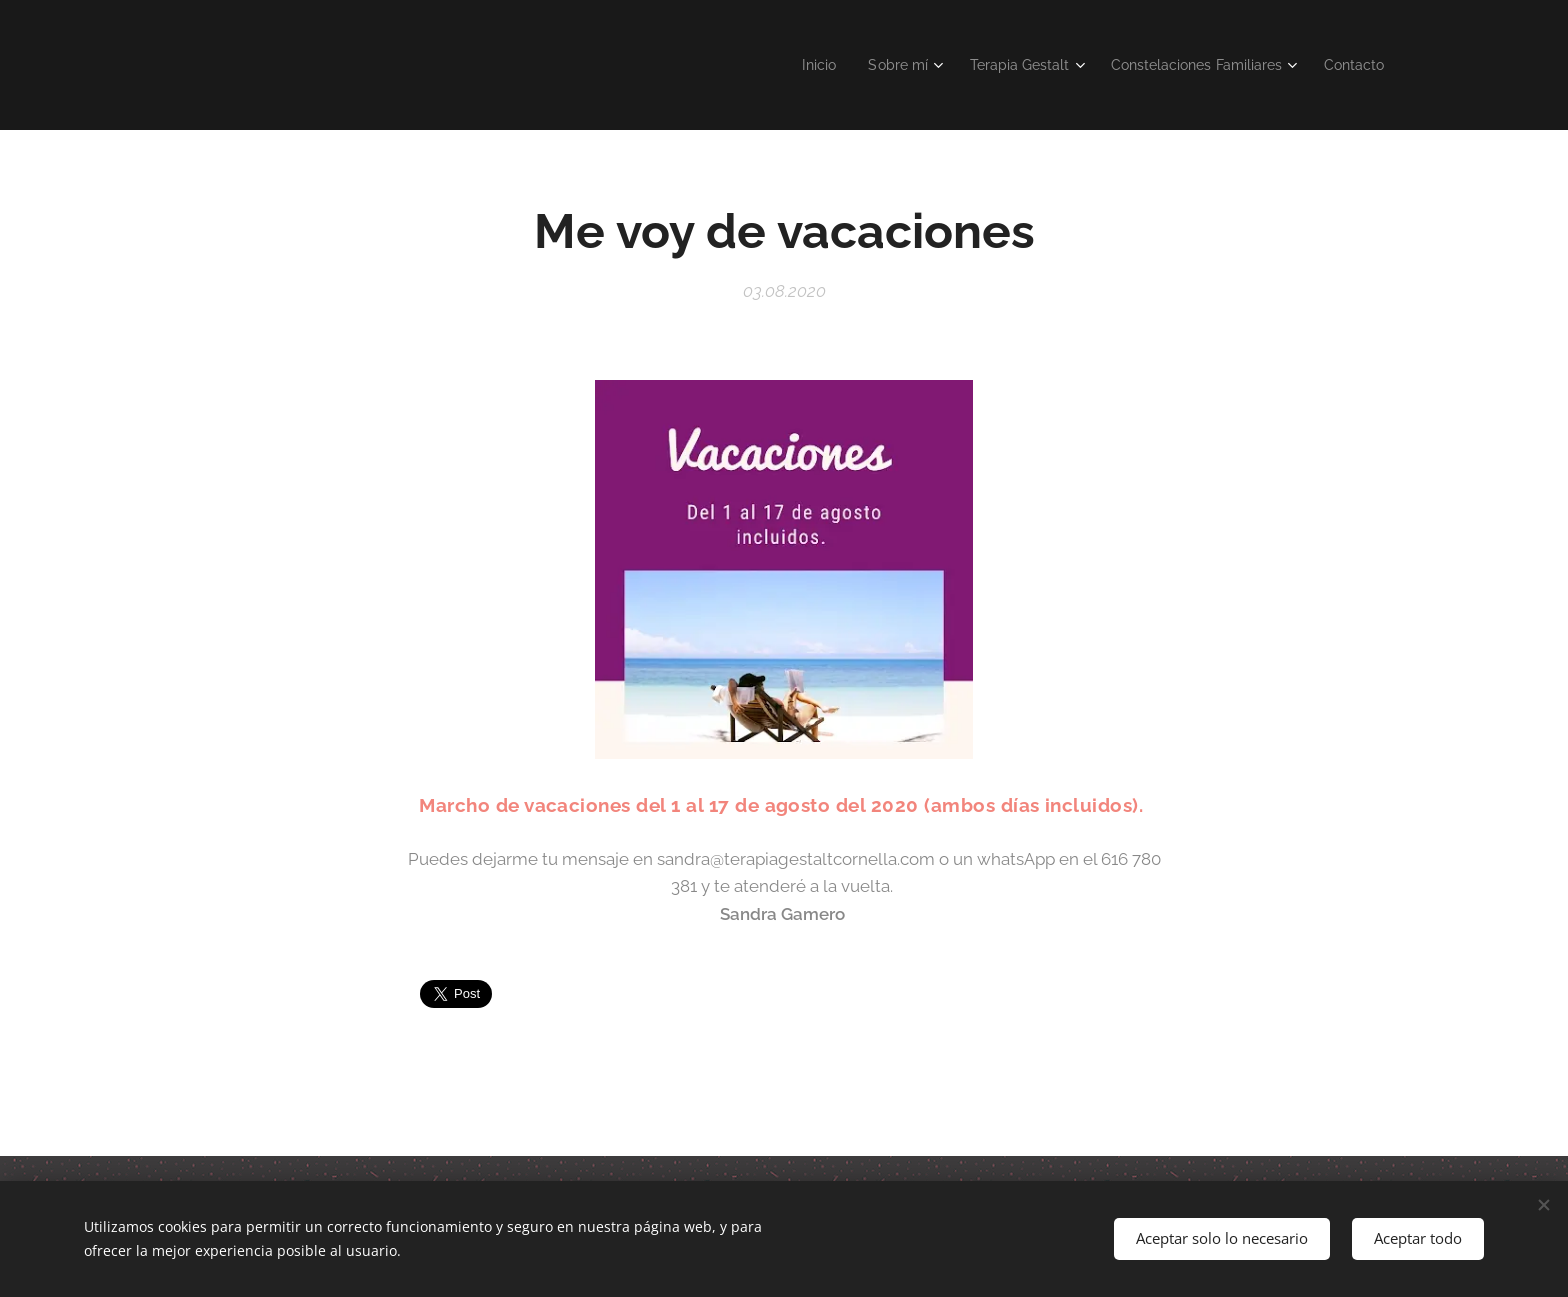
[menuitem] (785, 65)
